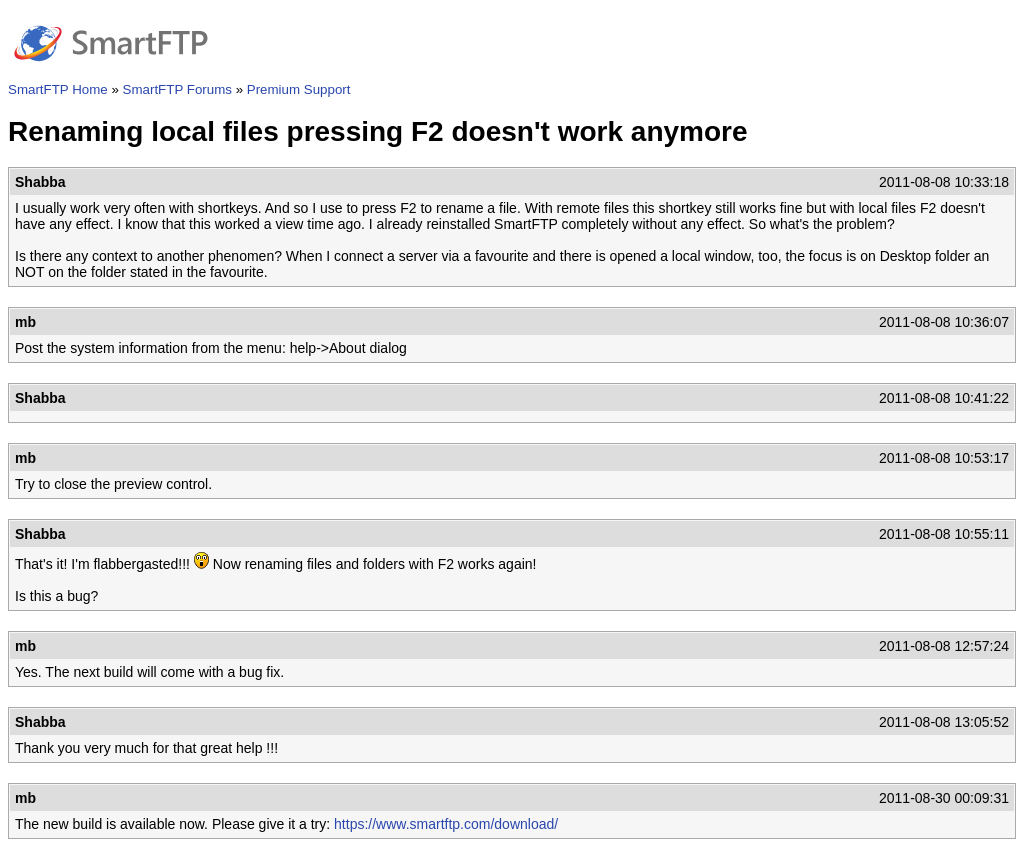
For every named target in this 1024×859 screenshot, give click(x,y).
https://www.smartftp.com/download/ (446, 824)
